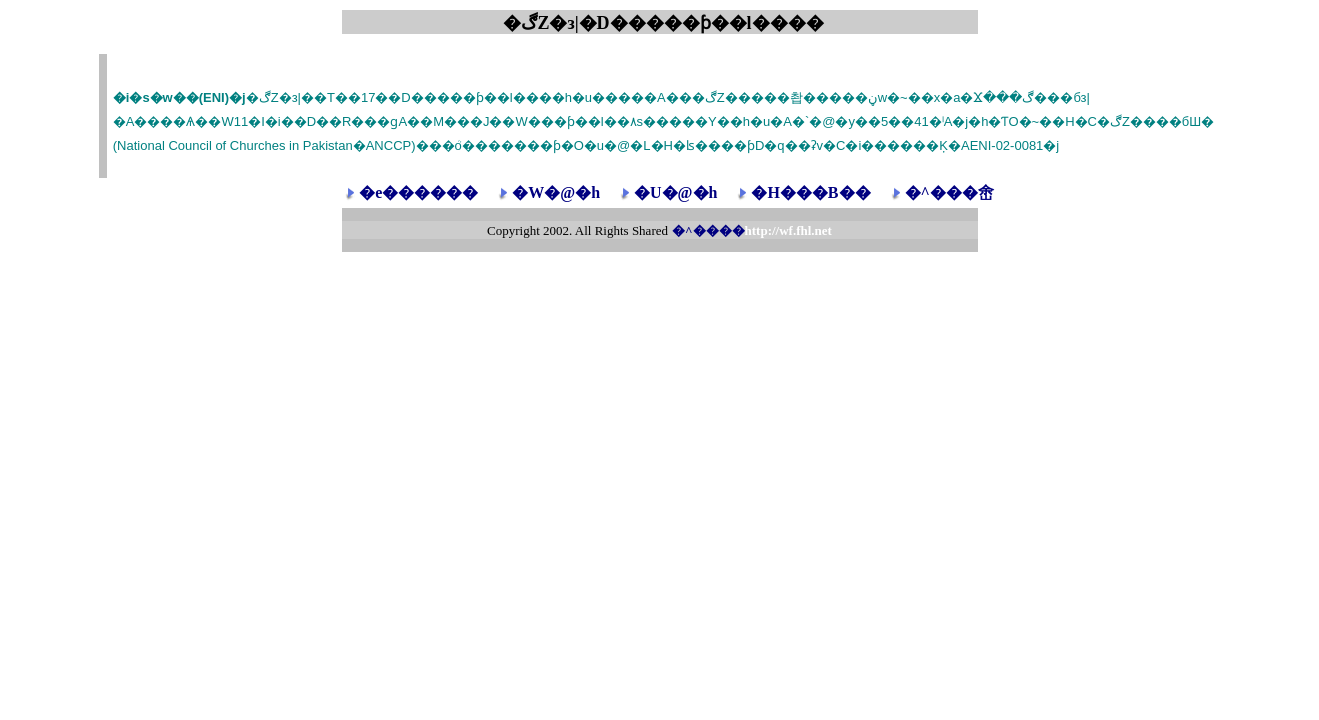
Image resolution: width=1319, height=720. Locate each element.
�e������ (418, 192)
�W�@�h (556, 192)
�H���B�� (810, 192)
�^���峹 (949, 192)
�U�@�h (675, 192)
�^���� (752, 230)
